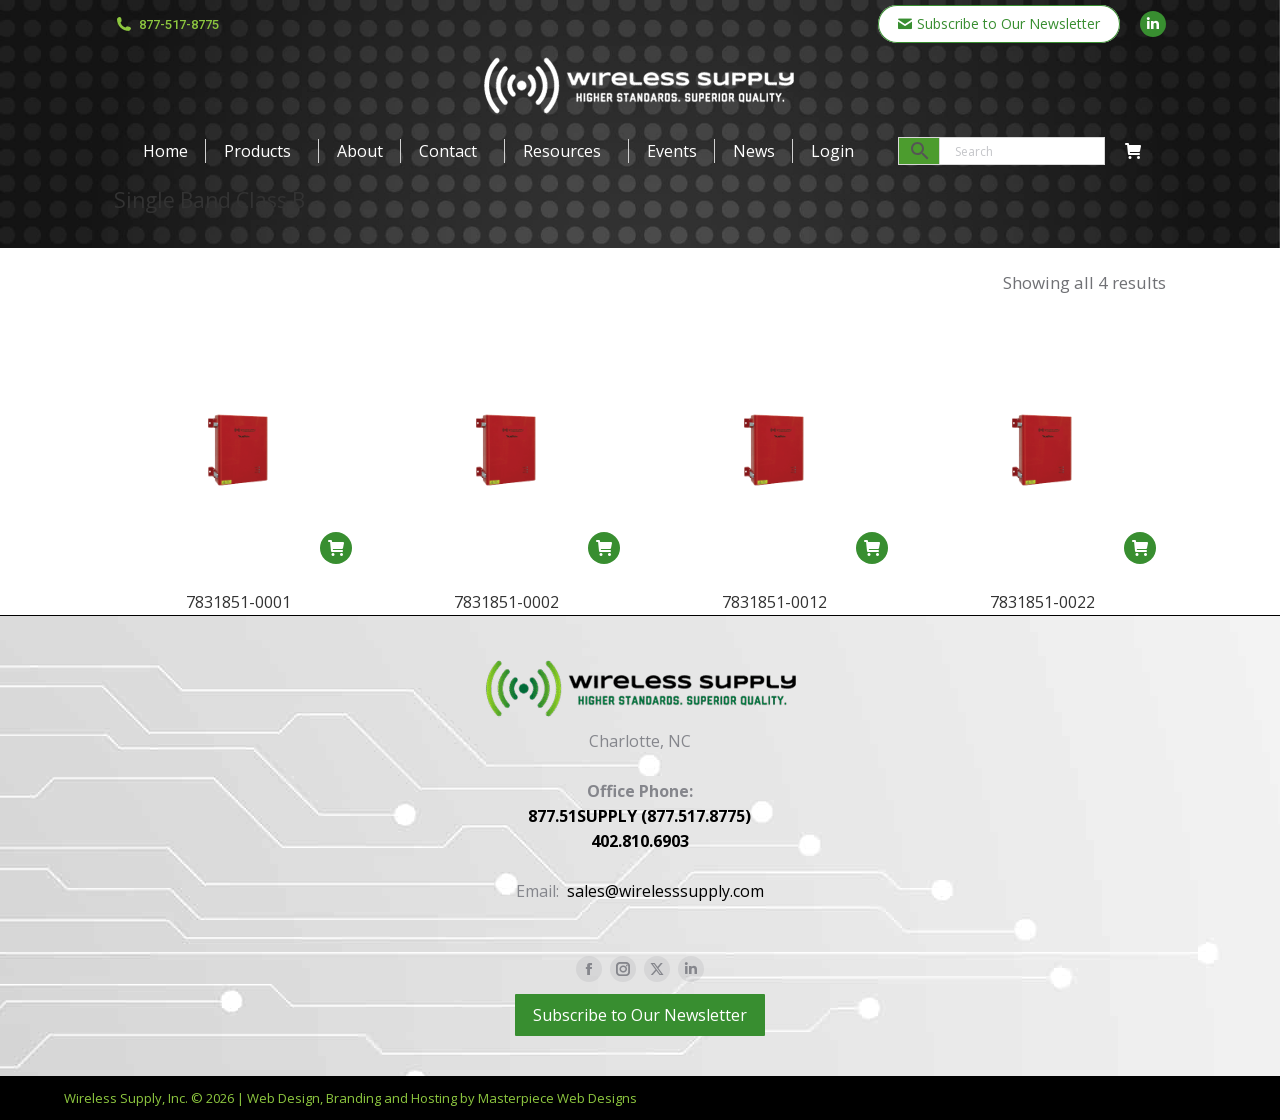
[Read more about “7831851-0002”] (604, 548)
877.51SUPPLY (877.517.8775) (639, 816)
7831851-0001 (238, 602)
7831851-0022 (1042, 648)
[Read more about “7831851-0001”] (336, 548)
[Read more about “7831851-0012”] (872, 561)
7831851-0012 (774, 615)
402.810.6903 (640, 841)
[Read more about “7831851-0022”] (1140, 594)
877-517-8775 (166, 24)
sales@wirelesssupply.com (665, 891)
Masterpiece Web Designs (557, 1098)
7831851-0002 (506, 602)
